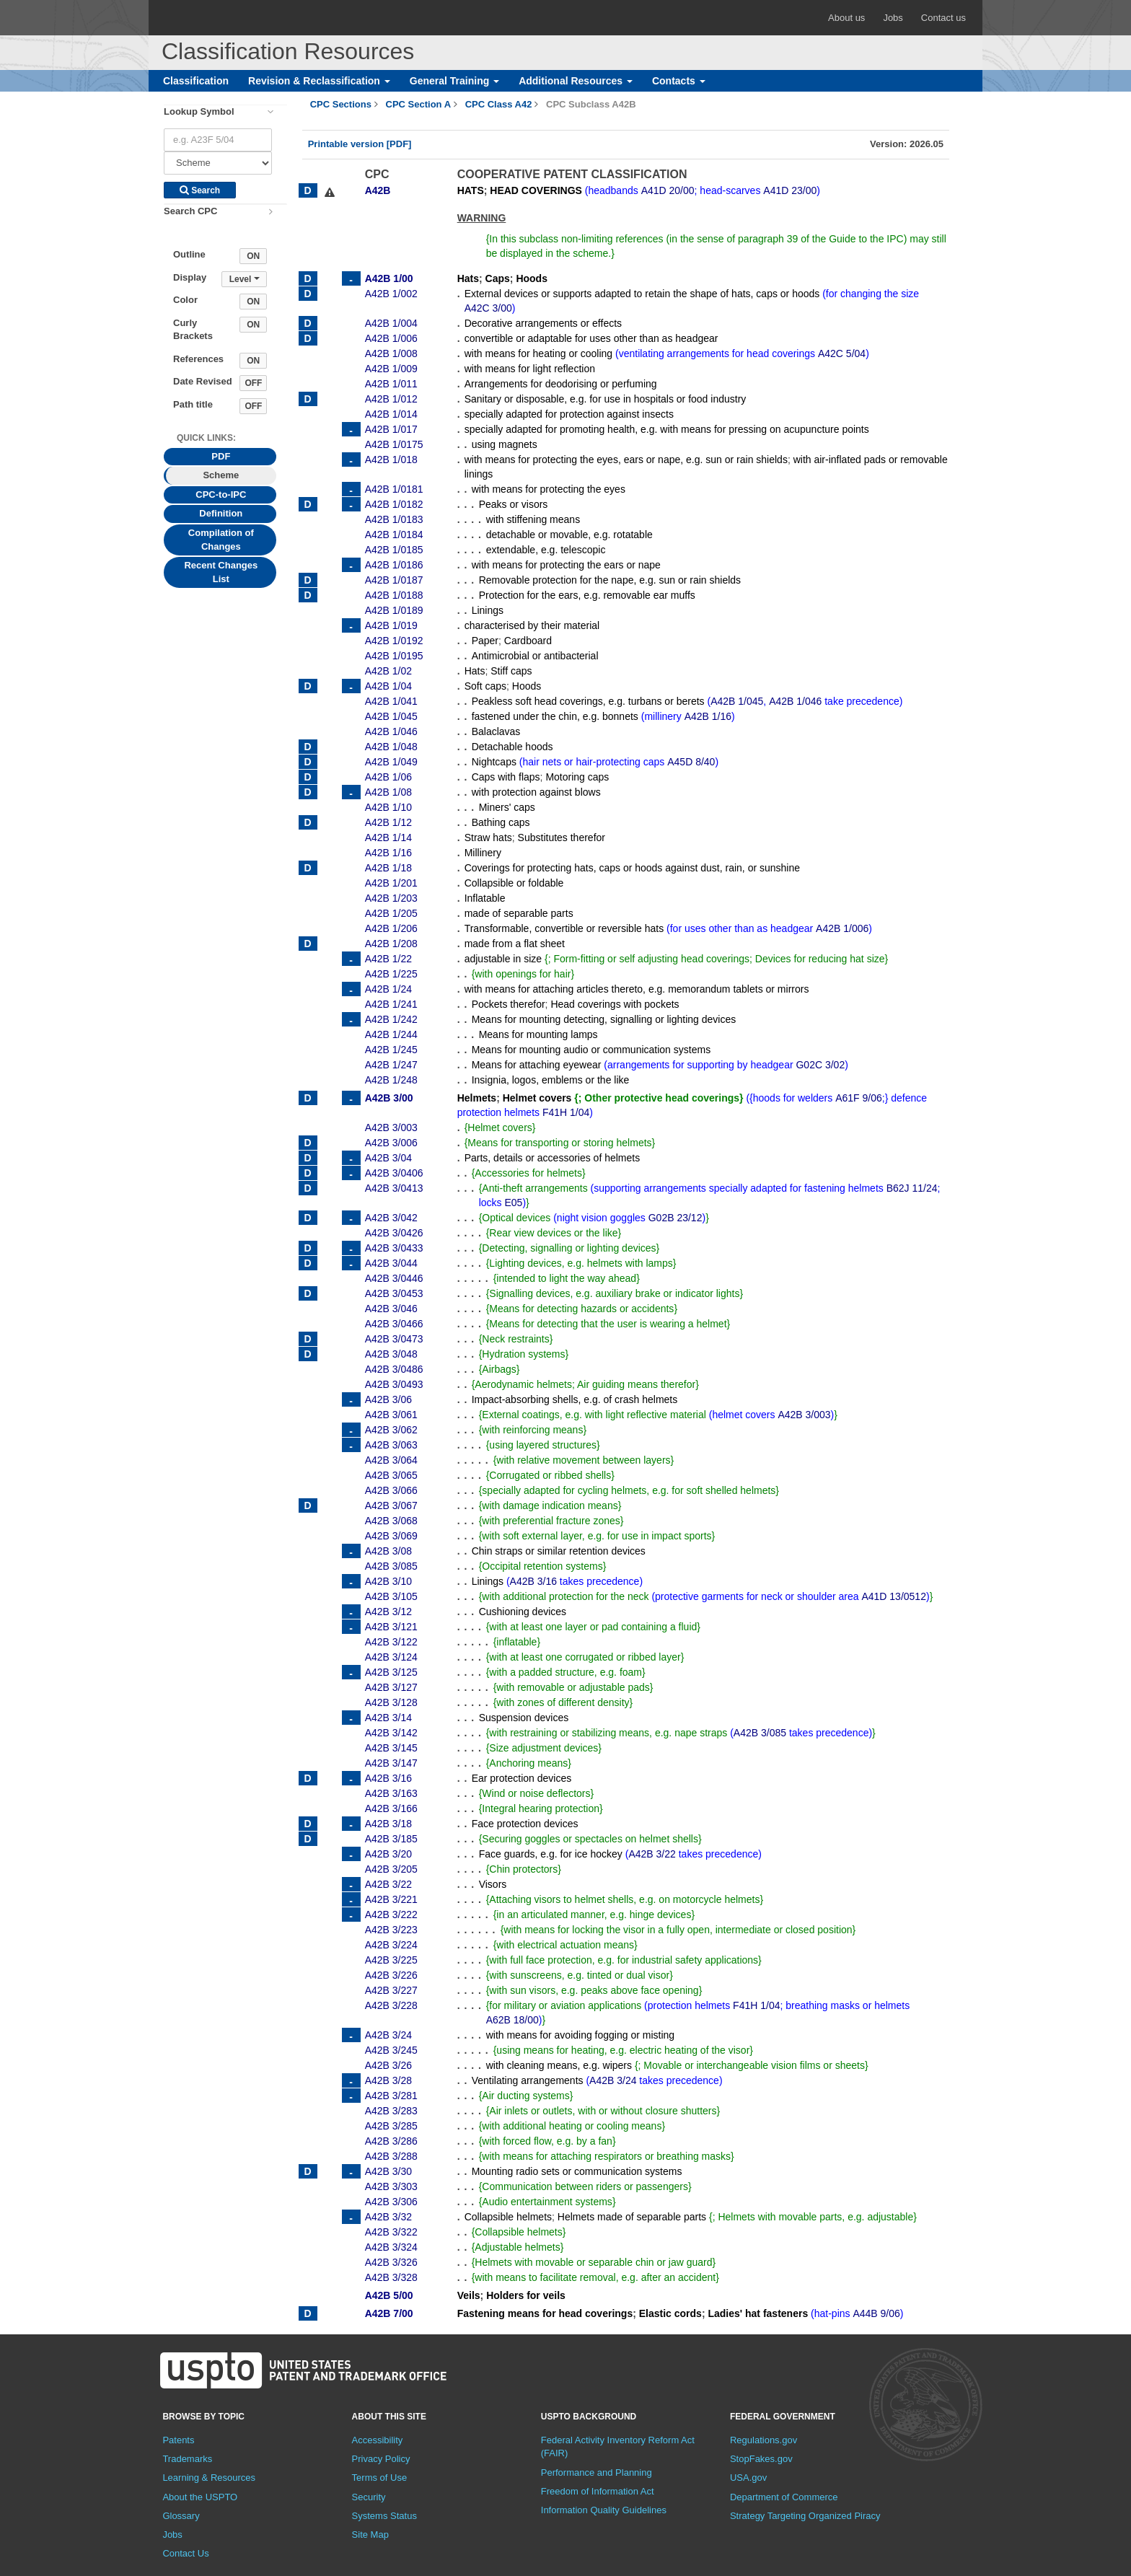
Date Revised (202, 381)
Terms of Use (380, 2477)
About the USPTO (199, 2497)
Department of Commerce (784, 2497)
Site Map (370, 2534)
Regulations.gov (763, 2440)
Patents (178, 2440)
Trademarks (187, 2458)
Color (185, 299)
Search (200, 190)
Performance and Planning (596, 2472)
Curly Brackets (193, 329)
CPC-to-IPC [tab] (220, 494)
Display (189, 277)
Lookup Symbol (199, 111)
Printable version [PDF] (360, 144)
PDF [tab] (220, 456)
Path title (193, 404)
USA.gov (748, 2477)
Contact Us (185, 2553)
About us (846, 17)
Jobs (892, 17)
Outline (189, 254)
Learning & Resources (208, 2477)
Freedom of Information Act (597, 2491)
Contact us (943, 17)
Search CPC (190, 211)
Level (244, 279)
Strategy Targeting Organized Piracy (805, 2515)
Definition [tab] (220, 513)
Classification (196, 81)
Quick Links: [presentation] (206, 438)
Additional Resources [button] (576, 81)
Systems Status (384, 2515)
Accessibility (377, 2440)
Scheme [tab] (221, 475)
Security (369, 2497)
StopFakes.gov (761, 2458)
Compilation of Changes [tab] (221, 539)
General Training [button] (454, 81)
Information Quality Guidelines (603, 2510)
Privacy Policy (381, 2458)
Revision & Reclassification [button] (319, 81)
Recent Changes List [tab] (221, 572)
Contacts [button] (678, 81)
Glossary (180, 2515)
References (198, 358)
